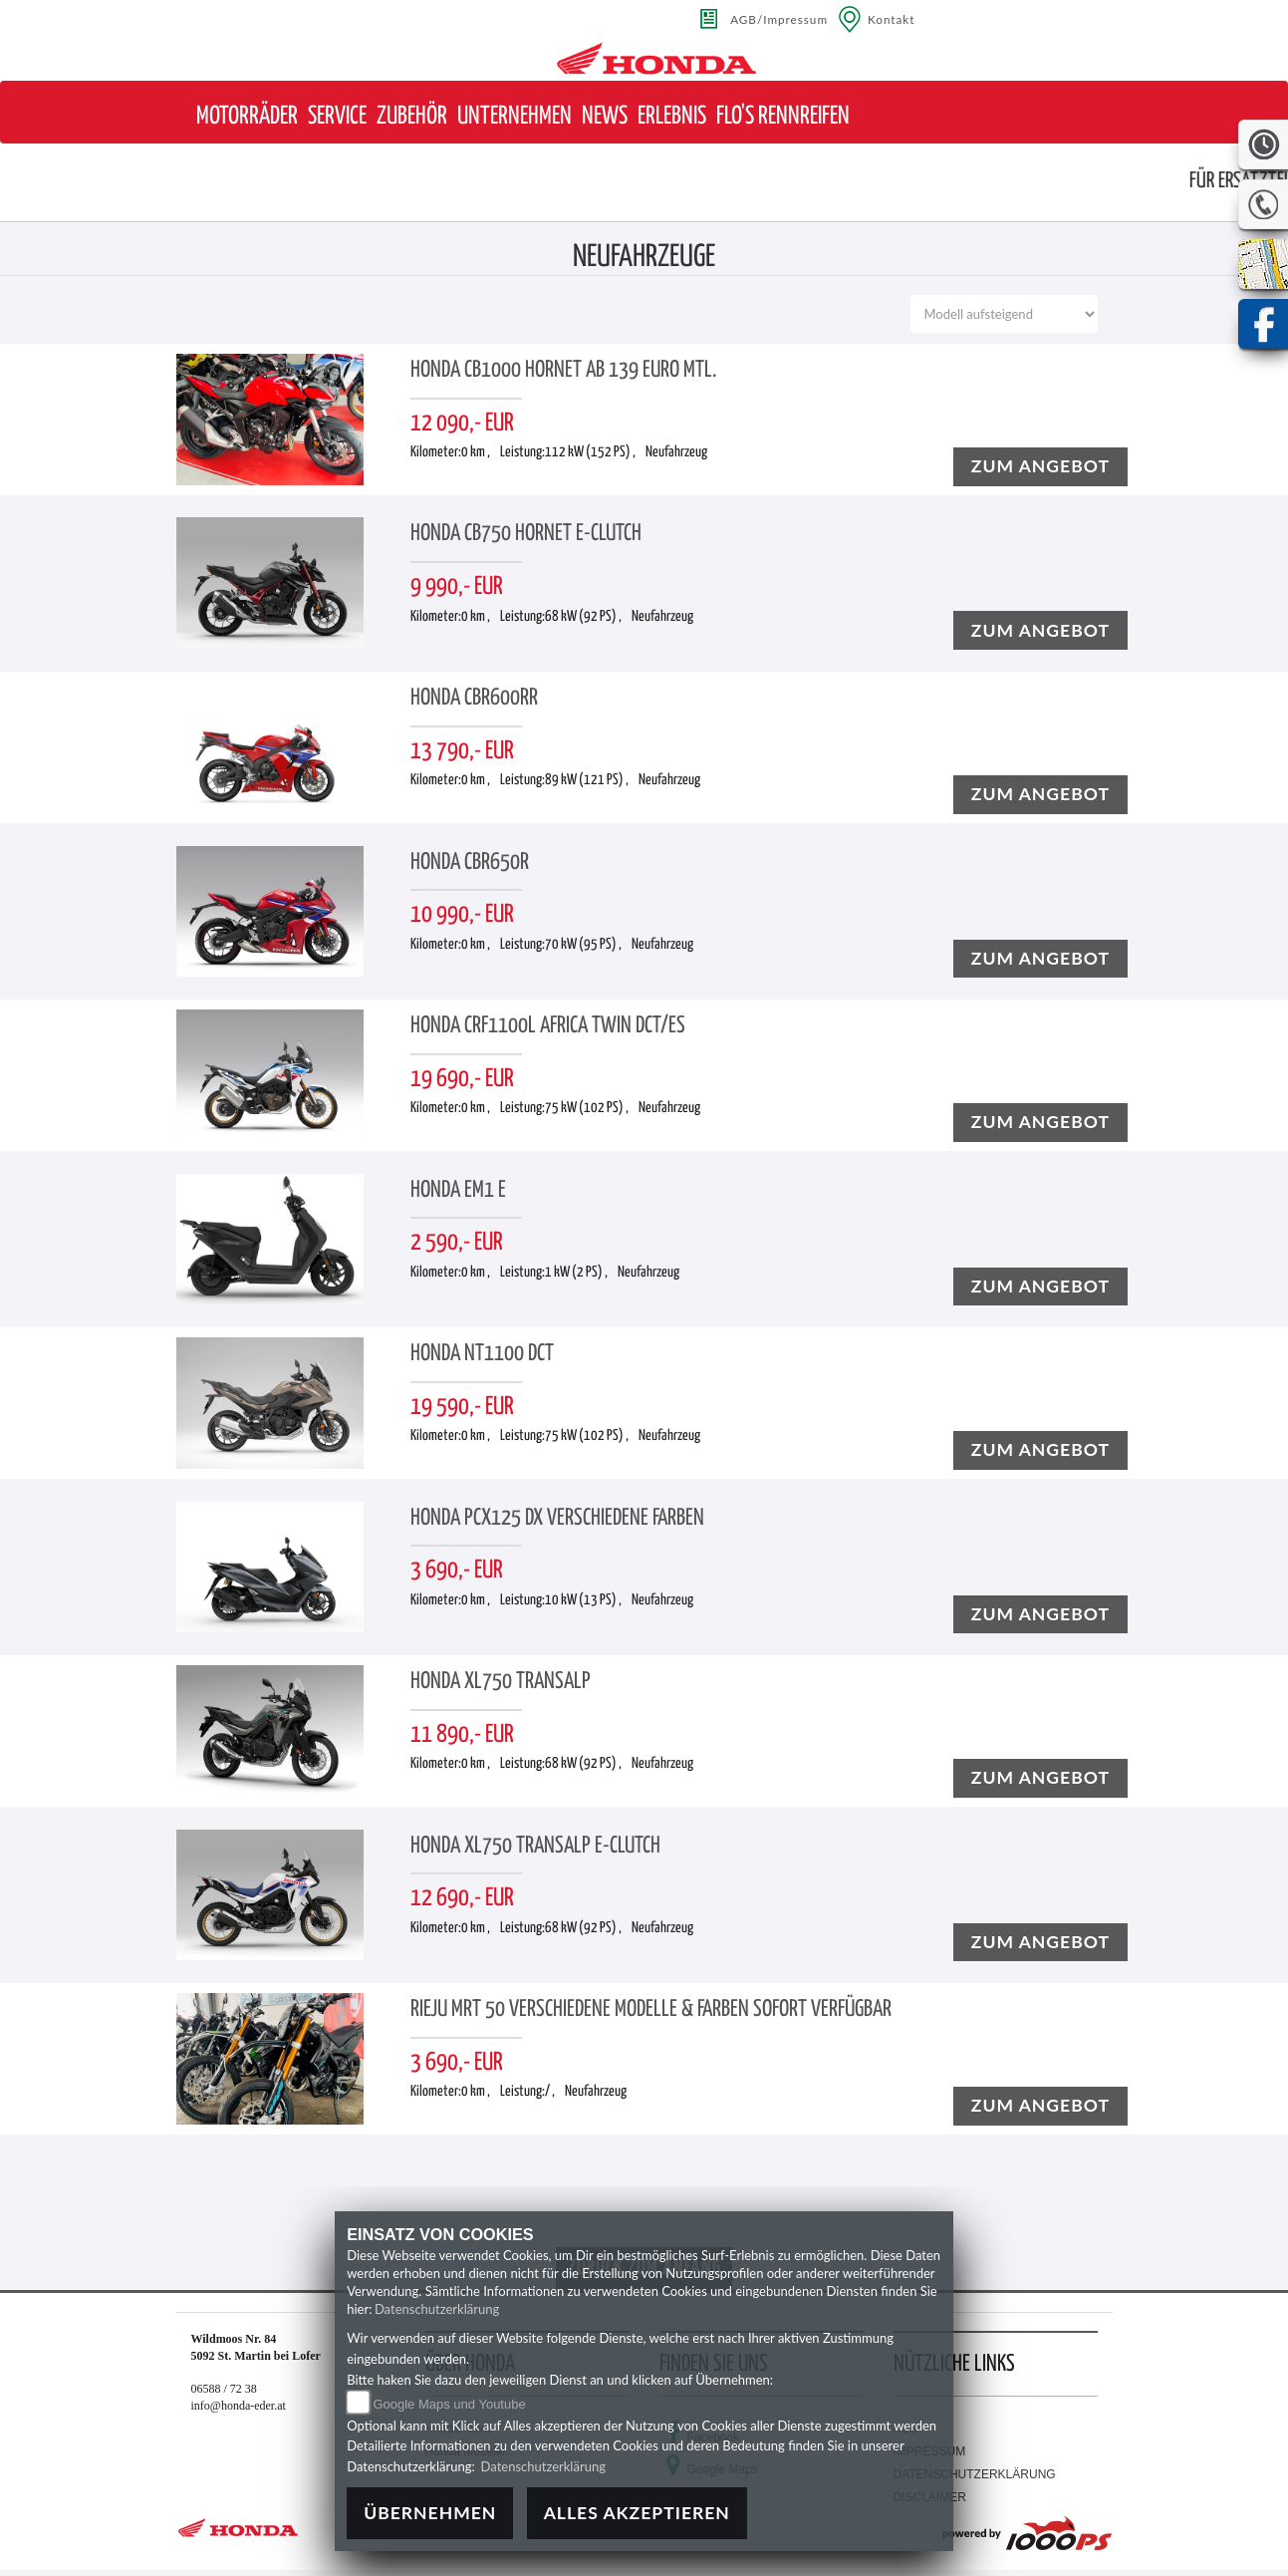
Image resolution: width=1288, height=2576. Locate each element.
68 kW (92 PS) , (583, 617)
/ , (550, 2092)
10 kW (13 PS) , (583, 1600)
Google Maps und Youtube (449, 2404)
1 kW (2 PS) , (576, 1273)
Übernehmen (430, 2512)
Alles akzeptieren (637, 2512)
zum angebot (1040, 465)
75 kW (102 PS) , (587, 1108)
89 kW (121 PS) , (587, 780)
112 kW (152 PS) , (590, 452)
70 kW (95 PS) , (583, 945)
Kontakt (891, 19)
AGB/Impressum (779, 19)
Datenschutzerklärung (437, 2309)
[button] (247, 117)
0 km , (475, 452)
